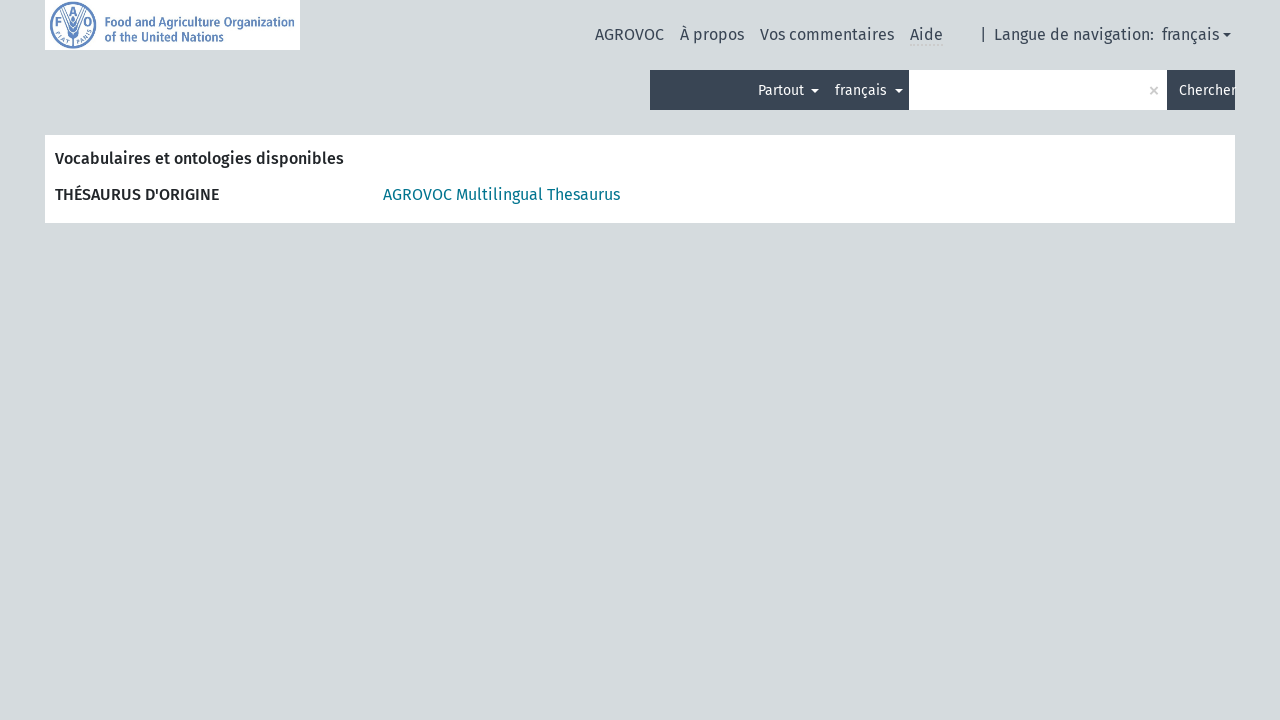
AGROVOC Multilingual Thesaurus (501, 194)
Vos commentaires (827, 34)
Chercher (1207, 90)
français (1190, 34)
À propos (712, 34)
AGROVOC (629, 34)
